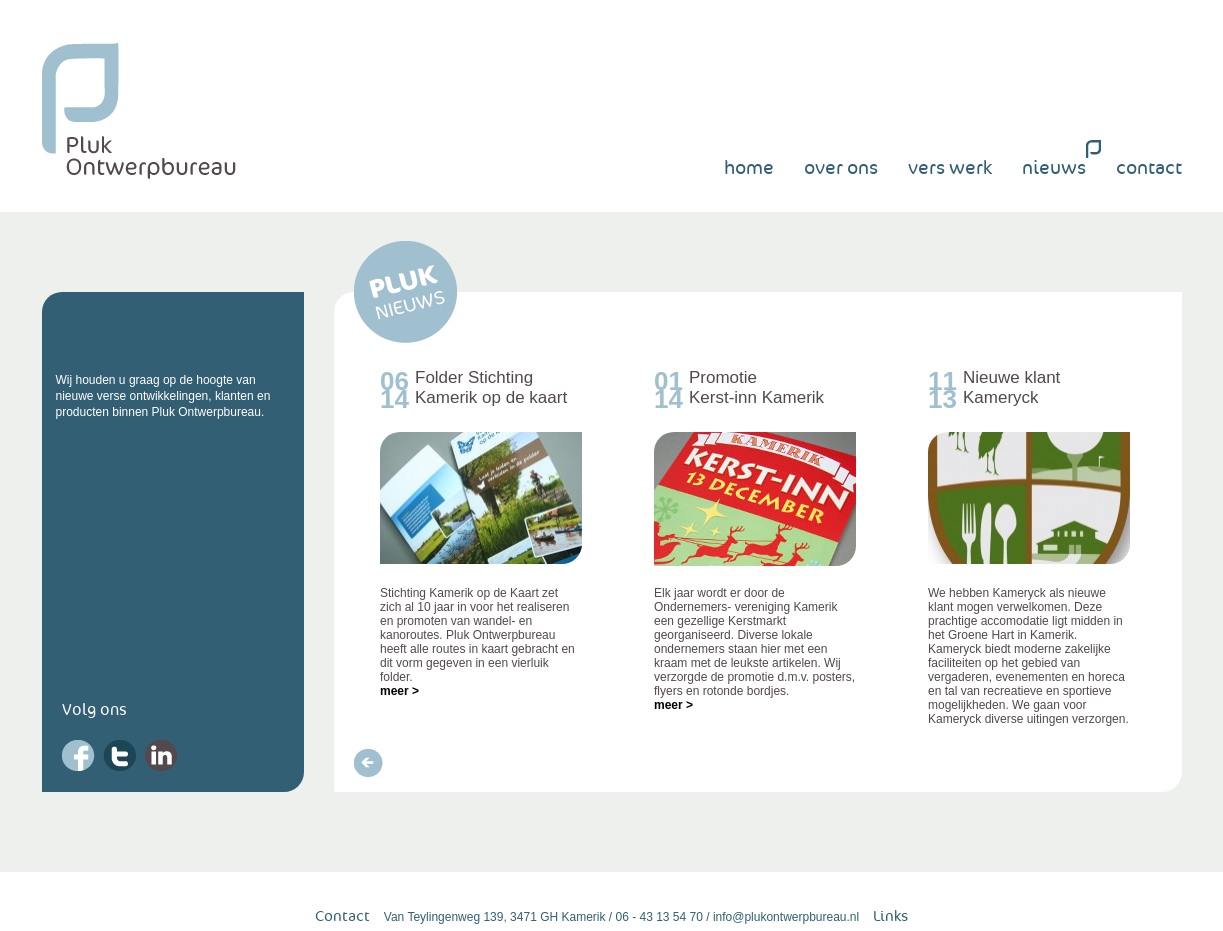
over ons (841, 168)
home (749, 168)
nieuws (1054, 168)
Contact (342, 916)
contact (1149, 168)
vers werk (950, 168)
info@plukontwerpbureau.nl (786, 917)
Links (890, 916)
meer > (399, 691)
